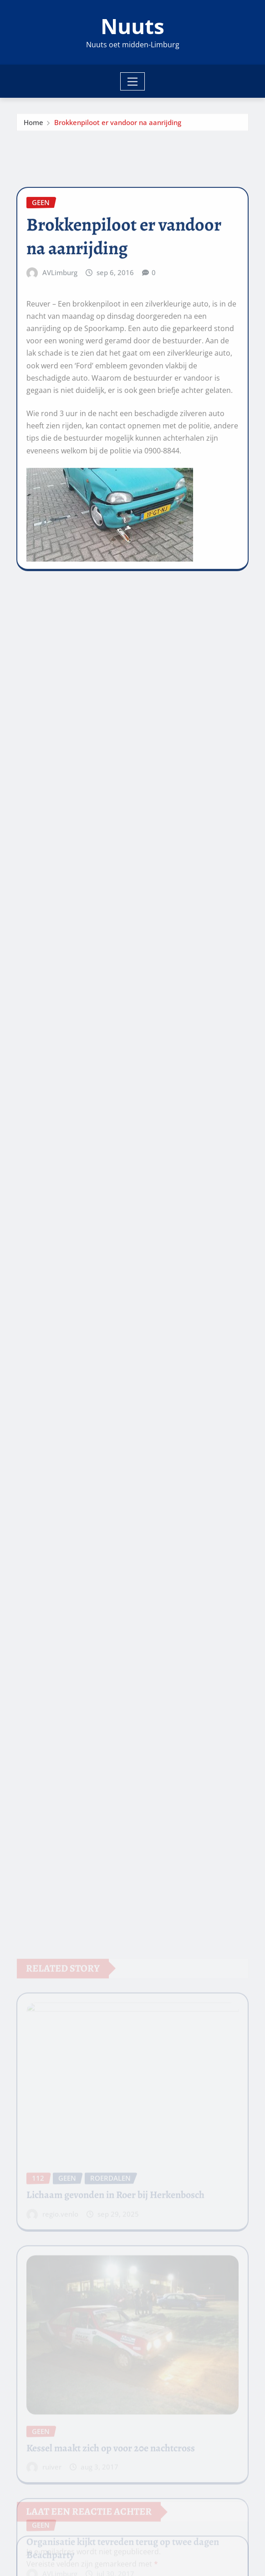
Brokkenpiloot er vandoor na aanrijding (117, 125)
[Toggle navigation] (132, 81)
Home (33, 125)
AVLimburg (59, 332)
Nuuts (132, 26)
